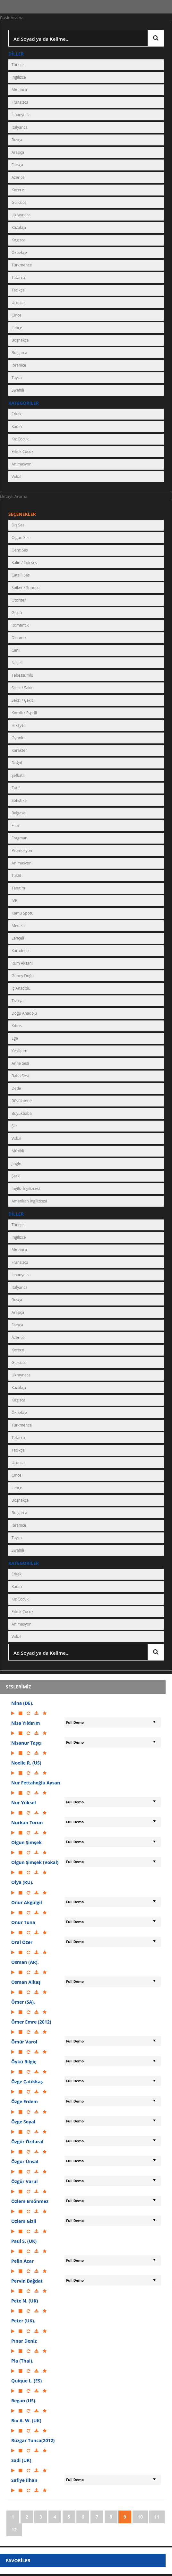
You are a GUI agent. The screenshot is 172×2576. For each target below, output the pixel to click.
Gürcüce (19, 202)
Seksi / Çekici (23, 700)
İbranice (19, 365)
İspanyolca (21, 114)
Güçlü (17, 612)
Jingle (16, 1163)
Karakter (19, 750)
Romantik (20, 625)
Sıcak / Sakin (23, 687)
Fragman (19, 838)
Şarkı (16, 1176)
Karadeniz (21, 950)
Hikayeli (19, 725)
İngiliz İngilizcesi (26, 1188)
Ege (15, 1038)
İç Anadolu (21, 988)
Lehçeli (18, 938)
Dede (16, 1088)
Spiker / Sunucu (25, 587)
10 (140, 2517)
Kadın (17, 426)
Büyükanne (22, 1101)
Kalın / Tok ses (24, 562)
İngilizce (19, 77)
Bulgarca (19, 352)
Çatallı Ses (21, 575)
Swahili (18, 390)
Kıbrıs (17, 1025)
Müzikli (18, 1151)
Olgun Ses (21, 537)
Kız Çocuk (20, 439)
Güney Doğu (23, 975)
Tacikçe (18, 290)
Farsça (17, 165)
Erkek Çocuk (22, 451)
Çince (16, 315)
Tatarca (18, 277)
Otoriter (19, 600)
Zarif (16, 788)
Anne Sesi (20, 1063)
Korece (18, 190)
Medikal (19, 925)
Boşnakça (20, 340)
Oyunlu (18, 738)
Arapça (18, 152)
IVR (14, 900)
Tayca (17, 377)
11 (156, 2517)
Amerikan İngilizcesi (29, 1201)
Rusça (17, 140)
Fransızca (20, 102)
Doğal (17, 763)
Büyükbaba (22, 1113)
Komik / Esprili (24, 713)
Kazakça (19, 227)
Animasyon (21, 464)
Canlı (16, 650)
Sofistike (19, 800)
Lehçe (17, 327)
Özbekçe (19, 252)
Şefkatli (18, 775)
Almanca (19, 89)
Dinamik (19, 637)
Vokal (16, 476)
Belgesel (19, 813)
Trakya (17, 1000)
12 (14, 2530)
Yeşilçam (19, 1051)
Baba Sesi (20, 1076)
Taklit (16, 875)
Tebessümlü (22, 675)
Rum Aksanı (22, 963)
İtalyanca (20, 127)
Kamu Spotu (22, 913)
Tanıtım (18, 888)
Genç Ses (20, 550)
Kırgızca (18, 240)
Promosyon (22, 850)
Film (15, 825)
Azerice (18, 177)
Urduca (18, 302)
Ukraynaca (21, 215)
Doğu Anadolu (24, 1013)
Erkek (17, 414)
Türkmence (22, 265)
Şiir (14, 1126)
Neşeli (17, 662)
